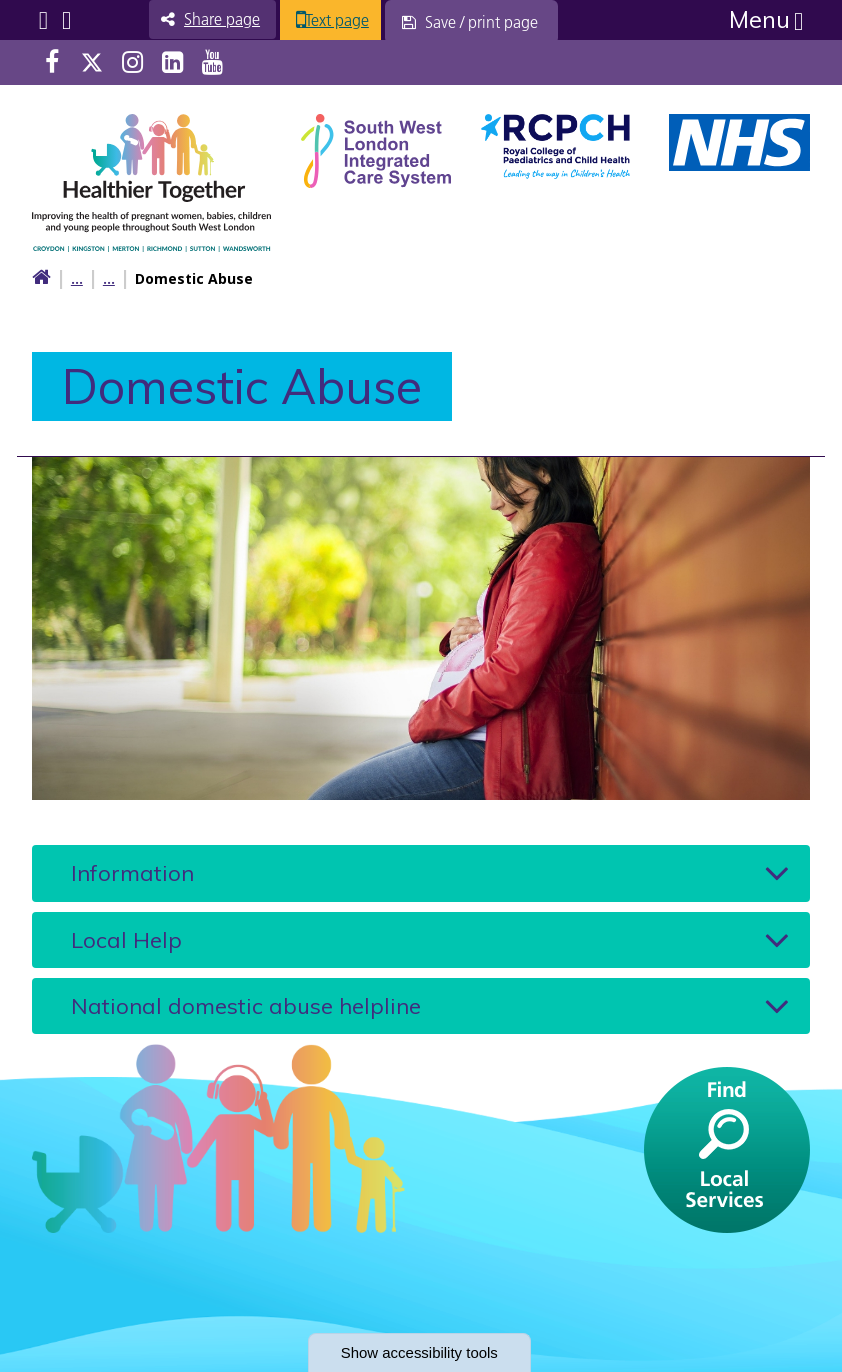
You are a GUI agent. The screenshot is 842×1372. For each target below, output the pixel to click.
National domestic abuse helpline (246, 1005)
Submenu (43, 20)
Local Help (126, 939)
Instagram (132, 62)
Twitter (92, 62)
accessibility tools (421, 1351)
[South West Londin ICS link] (376, 148)
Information (132, 873)
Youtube (212, 62)
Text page (356, 20)
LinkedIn (172, 62)
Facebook (52, 62)
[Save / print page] (493, 22)
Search (66, 20)
